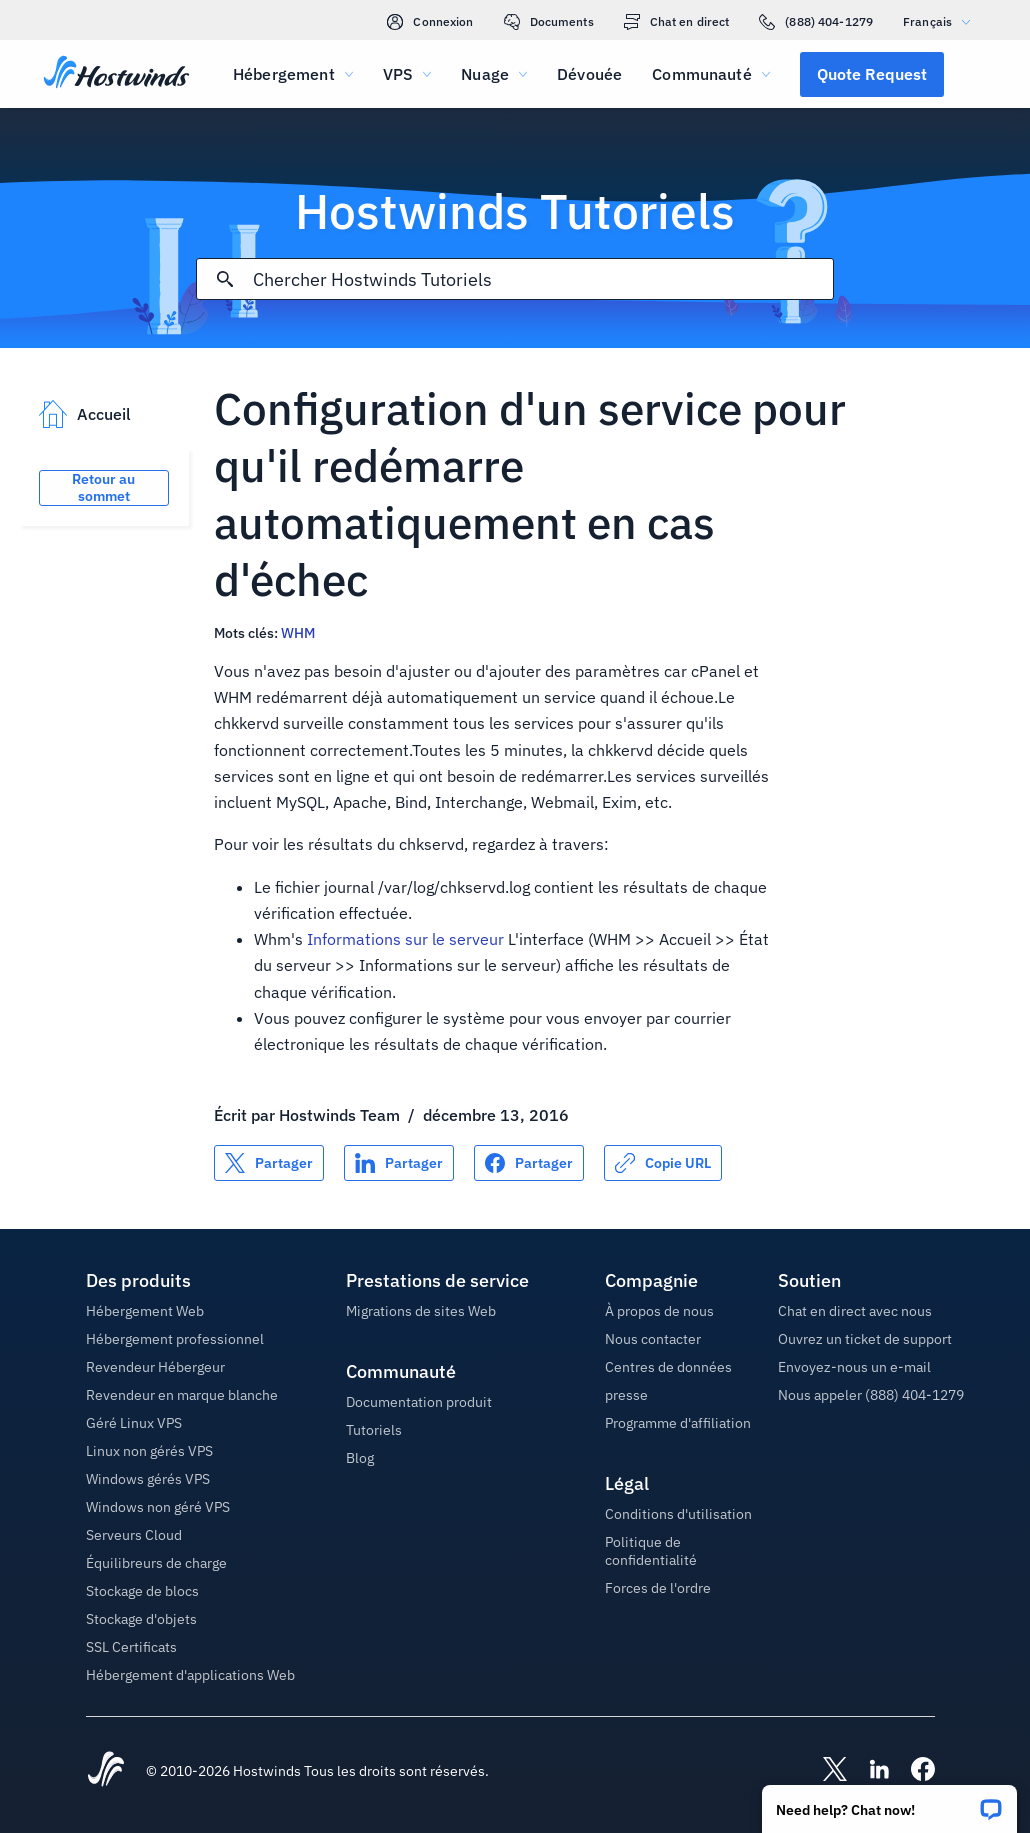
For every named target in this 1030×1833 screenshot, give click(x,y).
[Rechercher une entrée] (543, 279)
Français (941, 21)
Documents (549, 22)
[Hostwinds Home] (106, 1771)
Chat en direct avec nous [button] (855, 1311)
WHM (298, 633)
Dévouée (589, 74)
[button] (889, 1802)
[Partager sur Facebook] (529, 1163)
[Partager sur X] (269, 1163)
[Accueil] (116, 74)
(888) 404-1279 (816, 22)
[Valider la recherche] (225, 279)
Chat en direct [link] (677, 22)
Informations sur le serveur (405, 939)
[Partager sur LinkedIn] (399, 1163)
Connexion (430, 22)
